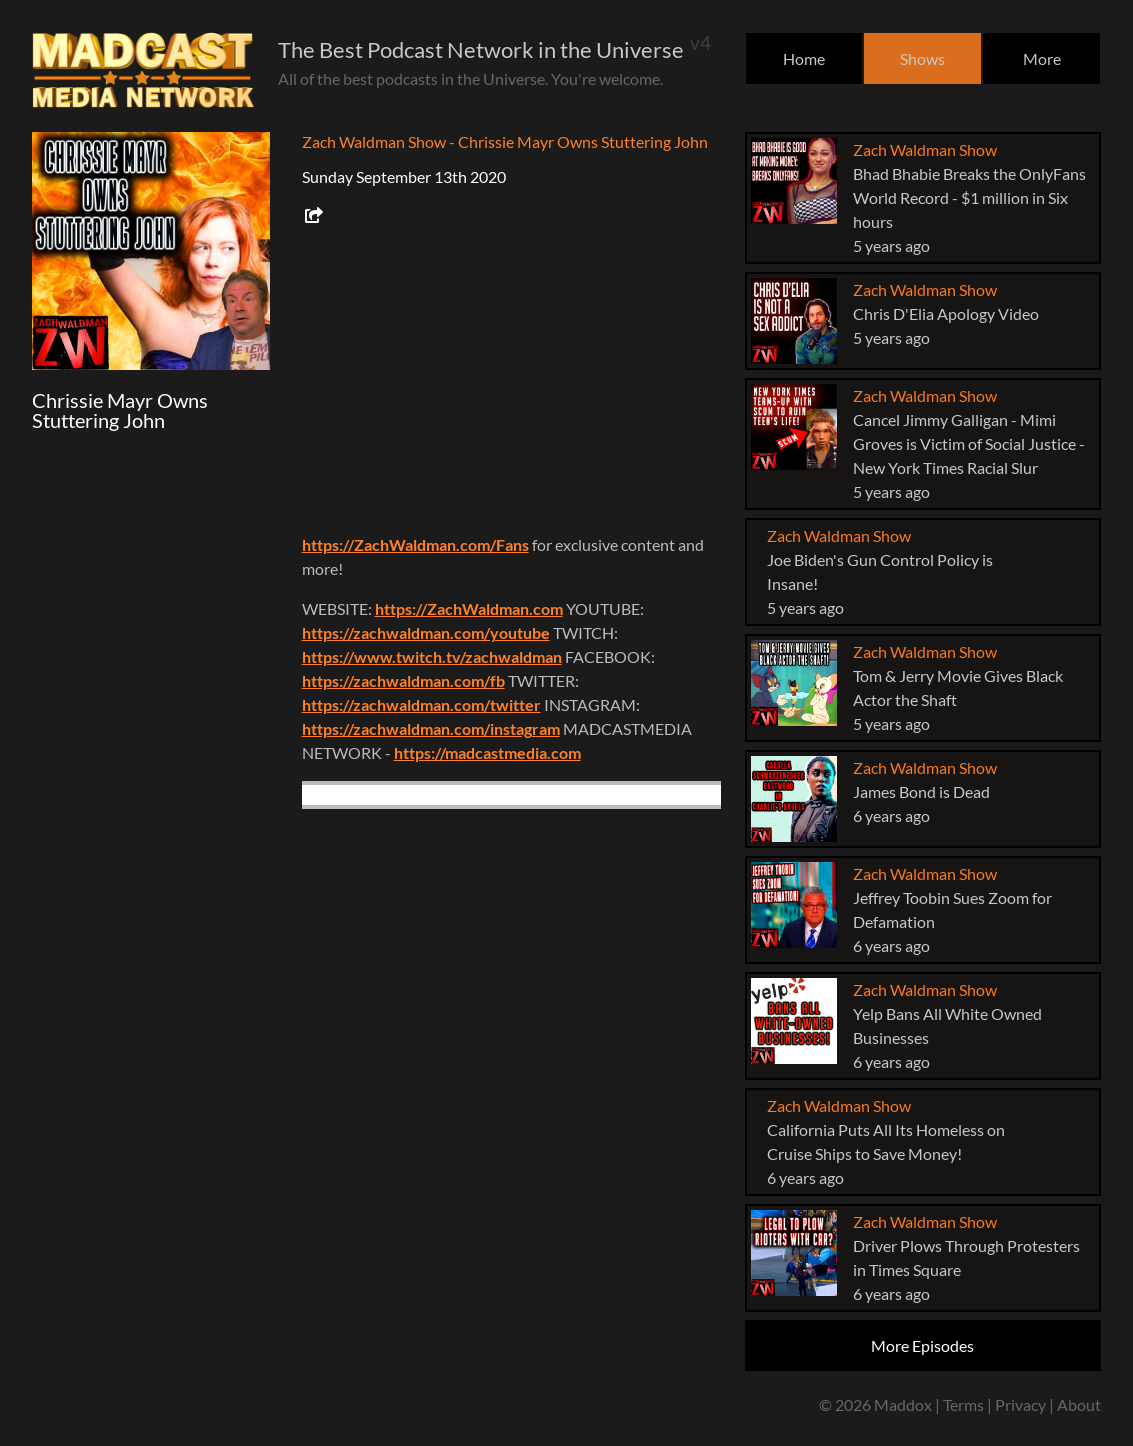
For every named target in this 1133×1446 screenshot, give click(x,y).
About (1079, 1404)
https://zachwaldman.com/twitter (421, 704)
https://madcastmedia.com (487, 752)
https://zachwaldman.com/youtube (426, 632)
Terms (963, 1404)
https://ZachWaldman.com (469, 608)
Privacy (1020, 1404)
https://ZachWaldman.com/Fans (415, 544)
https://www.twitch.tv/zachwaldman (432, 656)
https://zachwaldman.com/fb (403, 680)
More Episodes (922, 1345)
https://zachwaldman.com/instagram (431, 728)
